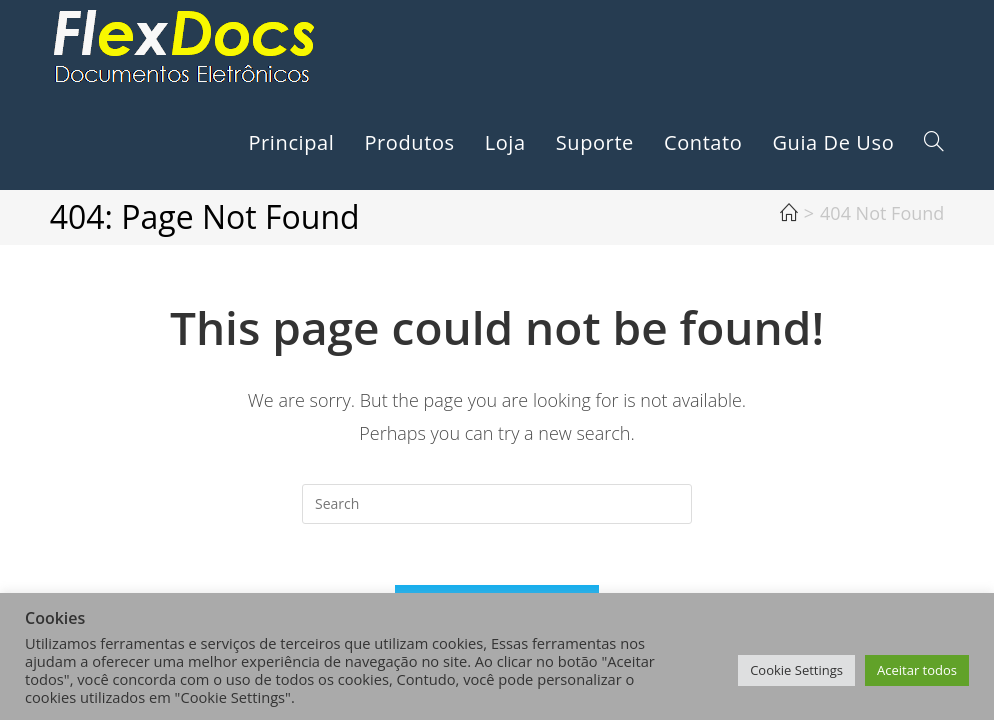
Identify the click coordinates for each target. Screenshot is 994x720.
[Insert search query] (497, 504)
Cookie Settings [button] (796, 670)
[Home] (789, 213)
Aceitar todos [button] (917, 670)
